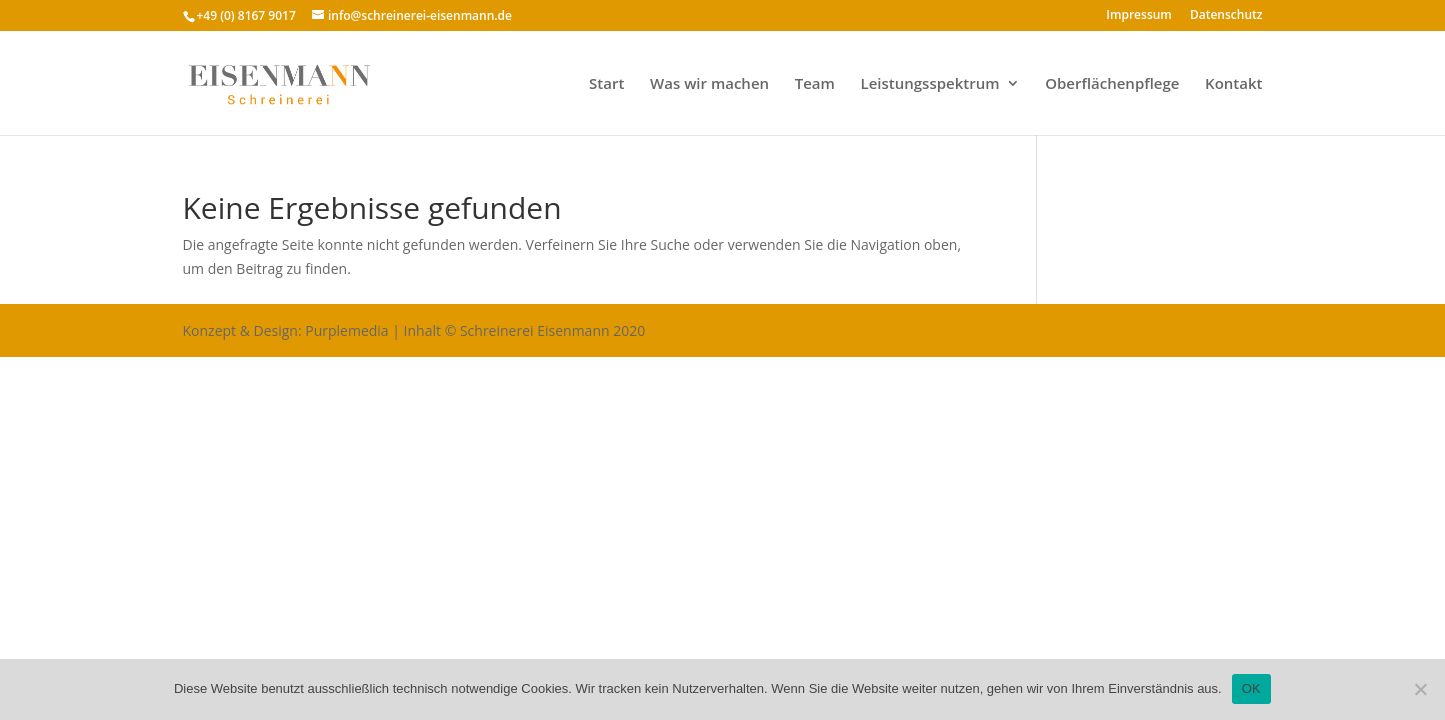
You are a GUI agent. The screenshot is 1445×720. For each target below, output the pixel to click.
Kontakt (1233, 84)
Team (815, 84)
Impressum (1138, 16)
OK (1251, 688)
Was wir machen (709, 84)
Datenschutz (1226, 16)
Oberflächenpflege (1112, 84)
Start (606, 84)
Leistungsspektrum (930, 84)
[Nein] (1420, 689)
